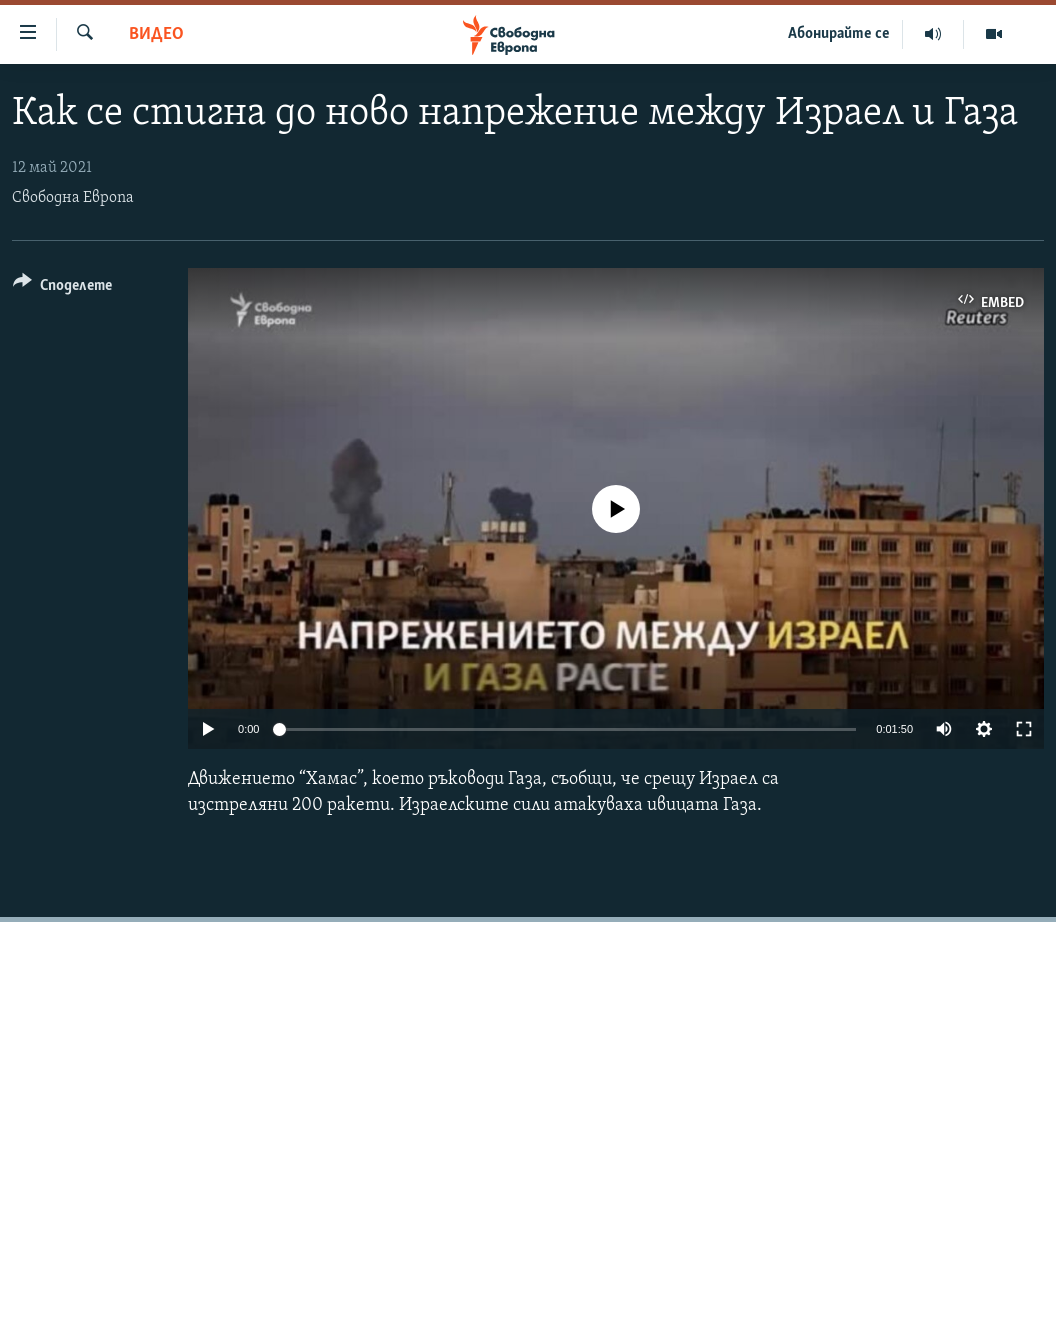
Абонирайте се (839, 34)
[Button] (62, 288)
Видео (156, 34)
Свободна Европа (73, 198)
